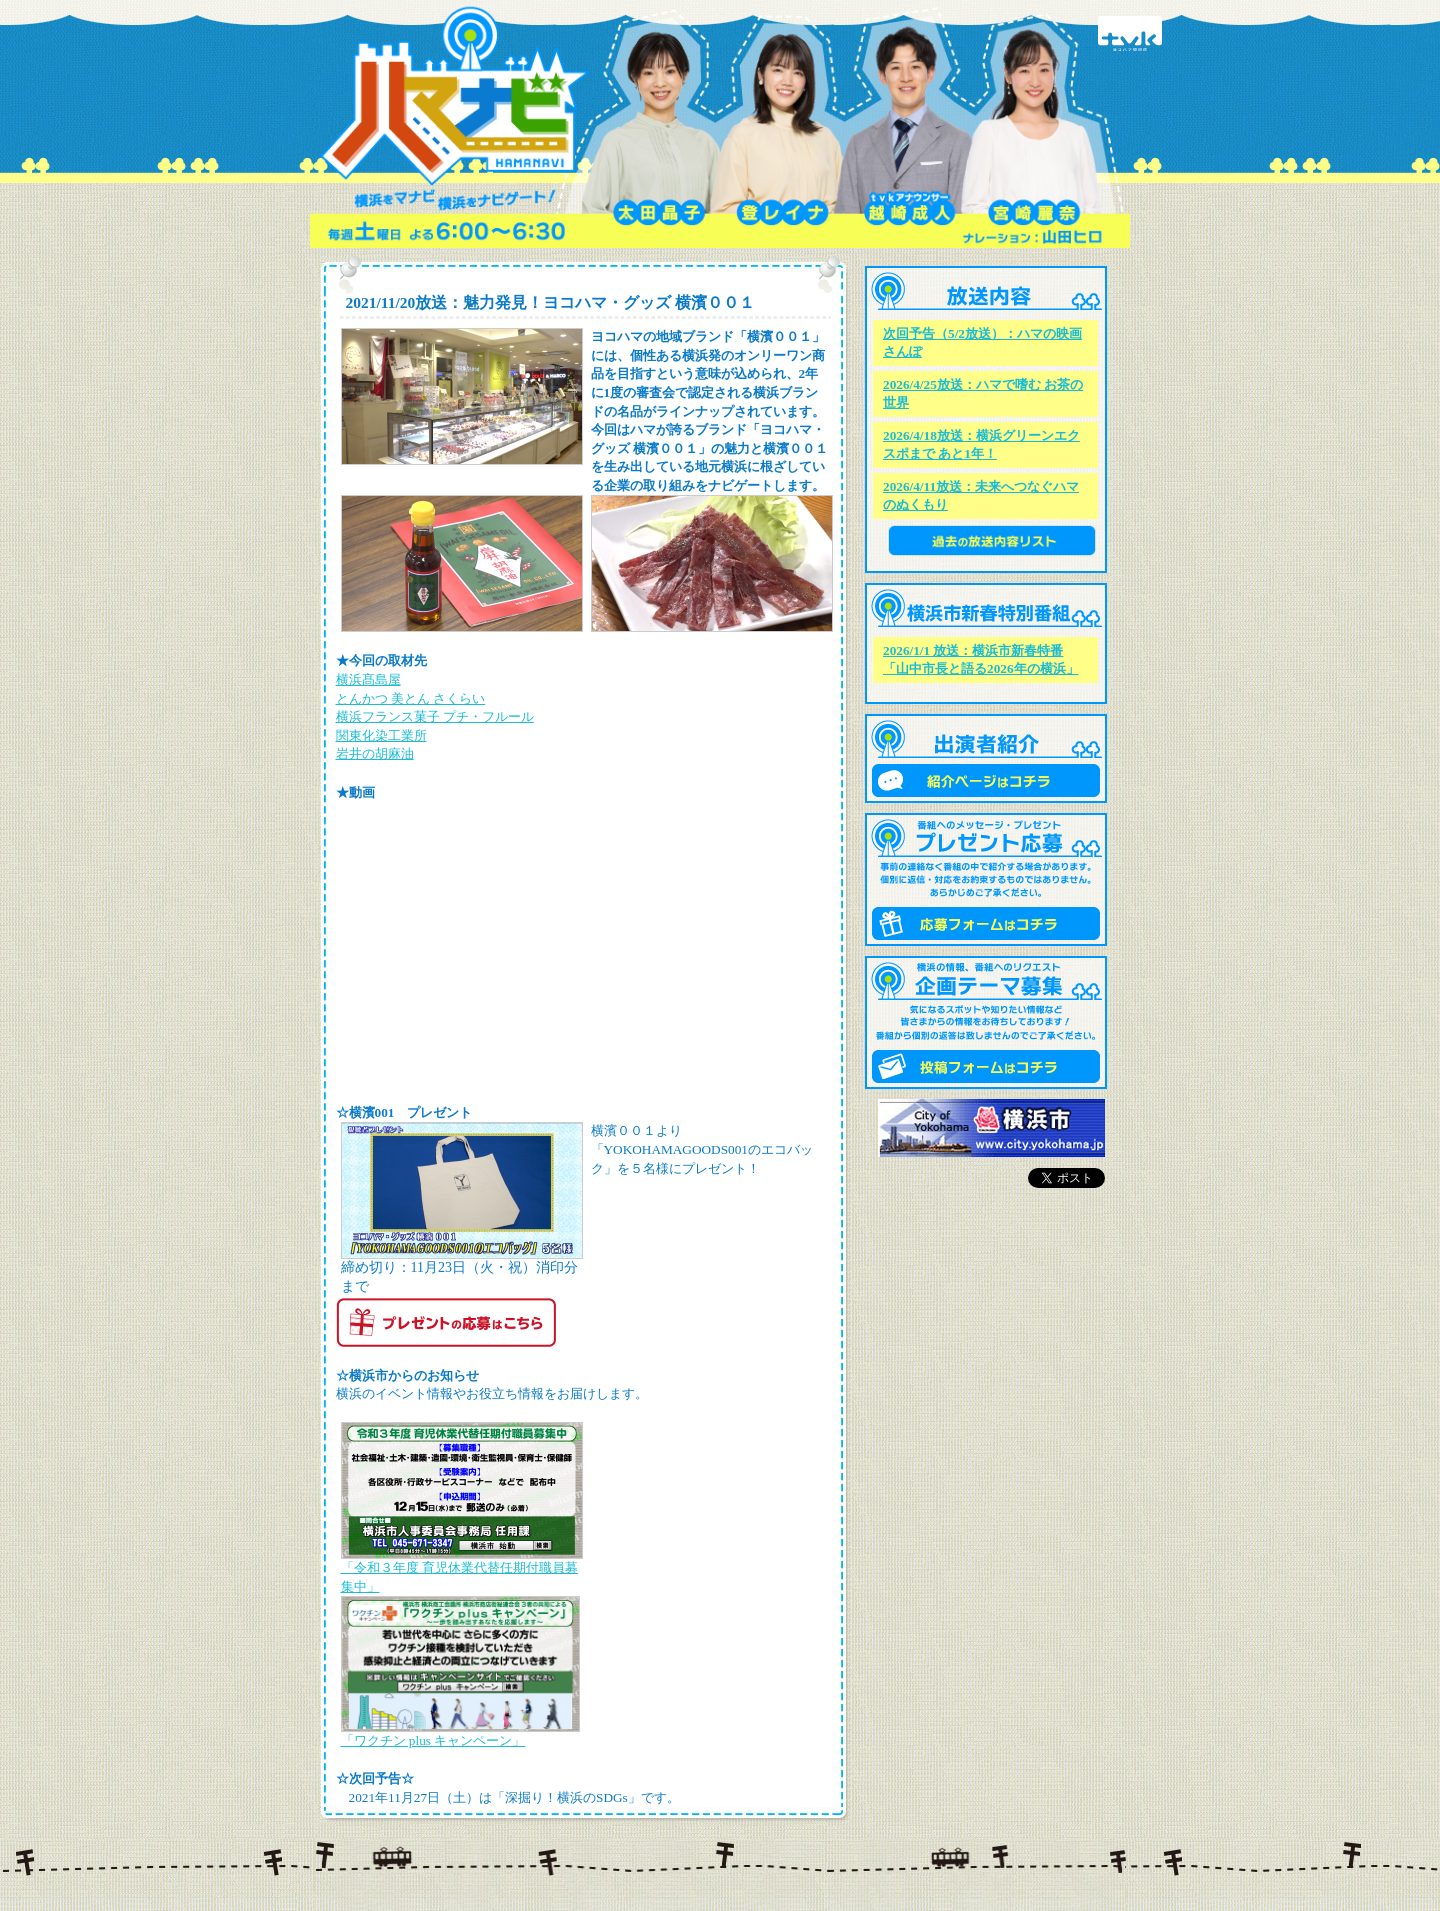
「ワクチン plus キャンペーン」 (433, 1740)
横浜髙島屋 (368, 679)
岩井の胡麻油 (375, 753)
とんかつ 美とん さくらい (411, 698)
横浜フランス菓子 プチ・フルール (435, 716)
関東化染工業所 (381, 735)
